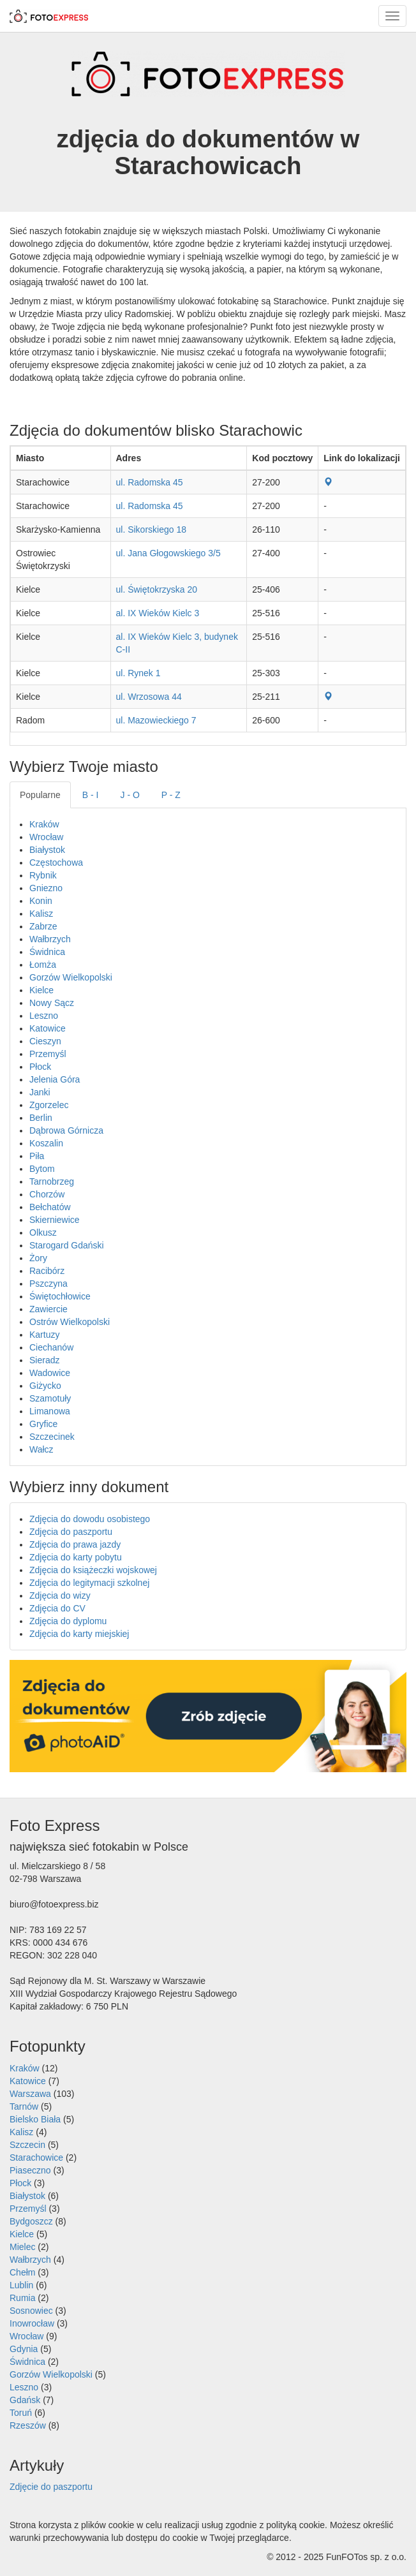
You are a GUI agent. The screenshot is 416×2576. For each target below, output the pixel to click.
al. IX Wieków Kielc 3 (158, 613)
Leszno (43, 1015)
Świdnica (47, 952)
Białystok (47, 850)
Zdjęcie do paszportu (51, 2487)
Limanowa (49, 1411)
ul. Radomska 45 (149, 482)
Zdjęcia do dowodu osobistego (89, 1519)
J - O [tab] (130, 795)
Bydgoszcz (31, 2221)
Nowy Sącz (51, 1003)
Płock (40, 1067)
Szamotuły (50, 1398)
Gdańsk (25, 2400)
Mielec (22, 2247)
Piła (36, 1156)
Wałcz (41, 1449)
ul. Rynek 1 (138, 673)
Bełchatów (50, 1207)
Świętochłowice (60, 1296)
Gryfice (43, 1424)
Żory (38, 1258)
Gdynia (24, 2349)
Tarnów (24, 2106)
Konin (40, 901)
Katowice (47, 1028)
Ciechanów (51, 1347)
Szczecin (27, 2145)
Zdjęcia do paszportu (70, 1532)
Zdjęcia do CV (57, 1608)
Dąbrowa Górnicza (66, 1130)
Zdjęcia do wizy (60, 1595)
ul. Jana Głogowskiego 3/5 (168, 553)
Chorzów (46, 1194)
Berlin (40, 1118)
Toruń (21, 2413)
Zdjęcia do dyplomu (68, 1621)
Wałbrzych (50, 939)
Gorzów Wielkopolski (70, 977)
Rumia (22, 2298)
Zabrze (43, 926)
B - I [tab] (90, 795)
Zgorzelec (48, 1105)
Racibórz (46, 1271)
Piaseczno (30, 2170)
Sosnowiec (31, 2311)
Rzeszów (28, 2425)
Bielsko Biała (35, 2119)
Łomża (42, 964)
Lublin (21, 2285)
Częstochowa (56, 862)
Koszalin (46, 1143)
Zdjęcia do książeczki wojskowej (93, 1570)
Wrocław (46, 837)
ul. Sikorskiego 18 (151, 529)
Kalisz (41, 913)
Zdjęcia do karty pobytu (75, 1557)
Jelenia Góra (54, 1079)
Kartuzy (44, 1334)
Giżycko (45, 1386)
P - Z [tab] (171, 795)
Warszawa (30, 2094)
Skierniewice (54, 1220)
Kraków (44, 824)
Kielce (41, 990)
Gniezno (46, 888)
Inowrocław (32, 2323)
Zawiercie (48, 1309)
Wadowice (49, 1373)
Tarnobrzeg (51, 1181)
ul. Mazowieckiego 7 (156, 720)
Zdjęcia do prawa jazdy (75, 1544)
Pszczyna (48, 1283)
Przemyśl (47, 1054)
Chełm (22, 2272)
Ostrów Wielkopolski (69, 1322)
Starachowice (36, 2157)
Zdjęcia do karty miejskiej (79, 1634)
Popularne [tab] (40, 795)
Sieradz (44, 1360)
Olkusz (43, 1232)
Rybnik (43, 875)
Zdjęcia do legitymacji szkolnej (89, 1583)
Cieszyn (45, 1041)
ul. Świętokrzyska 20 (157, 589)
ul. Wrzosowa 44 (149, 697)
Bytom (42, 1169)
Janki (39, 1092)
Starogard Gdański (66, 1245)
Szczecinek (52, 1437)
